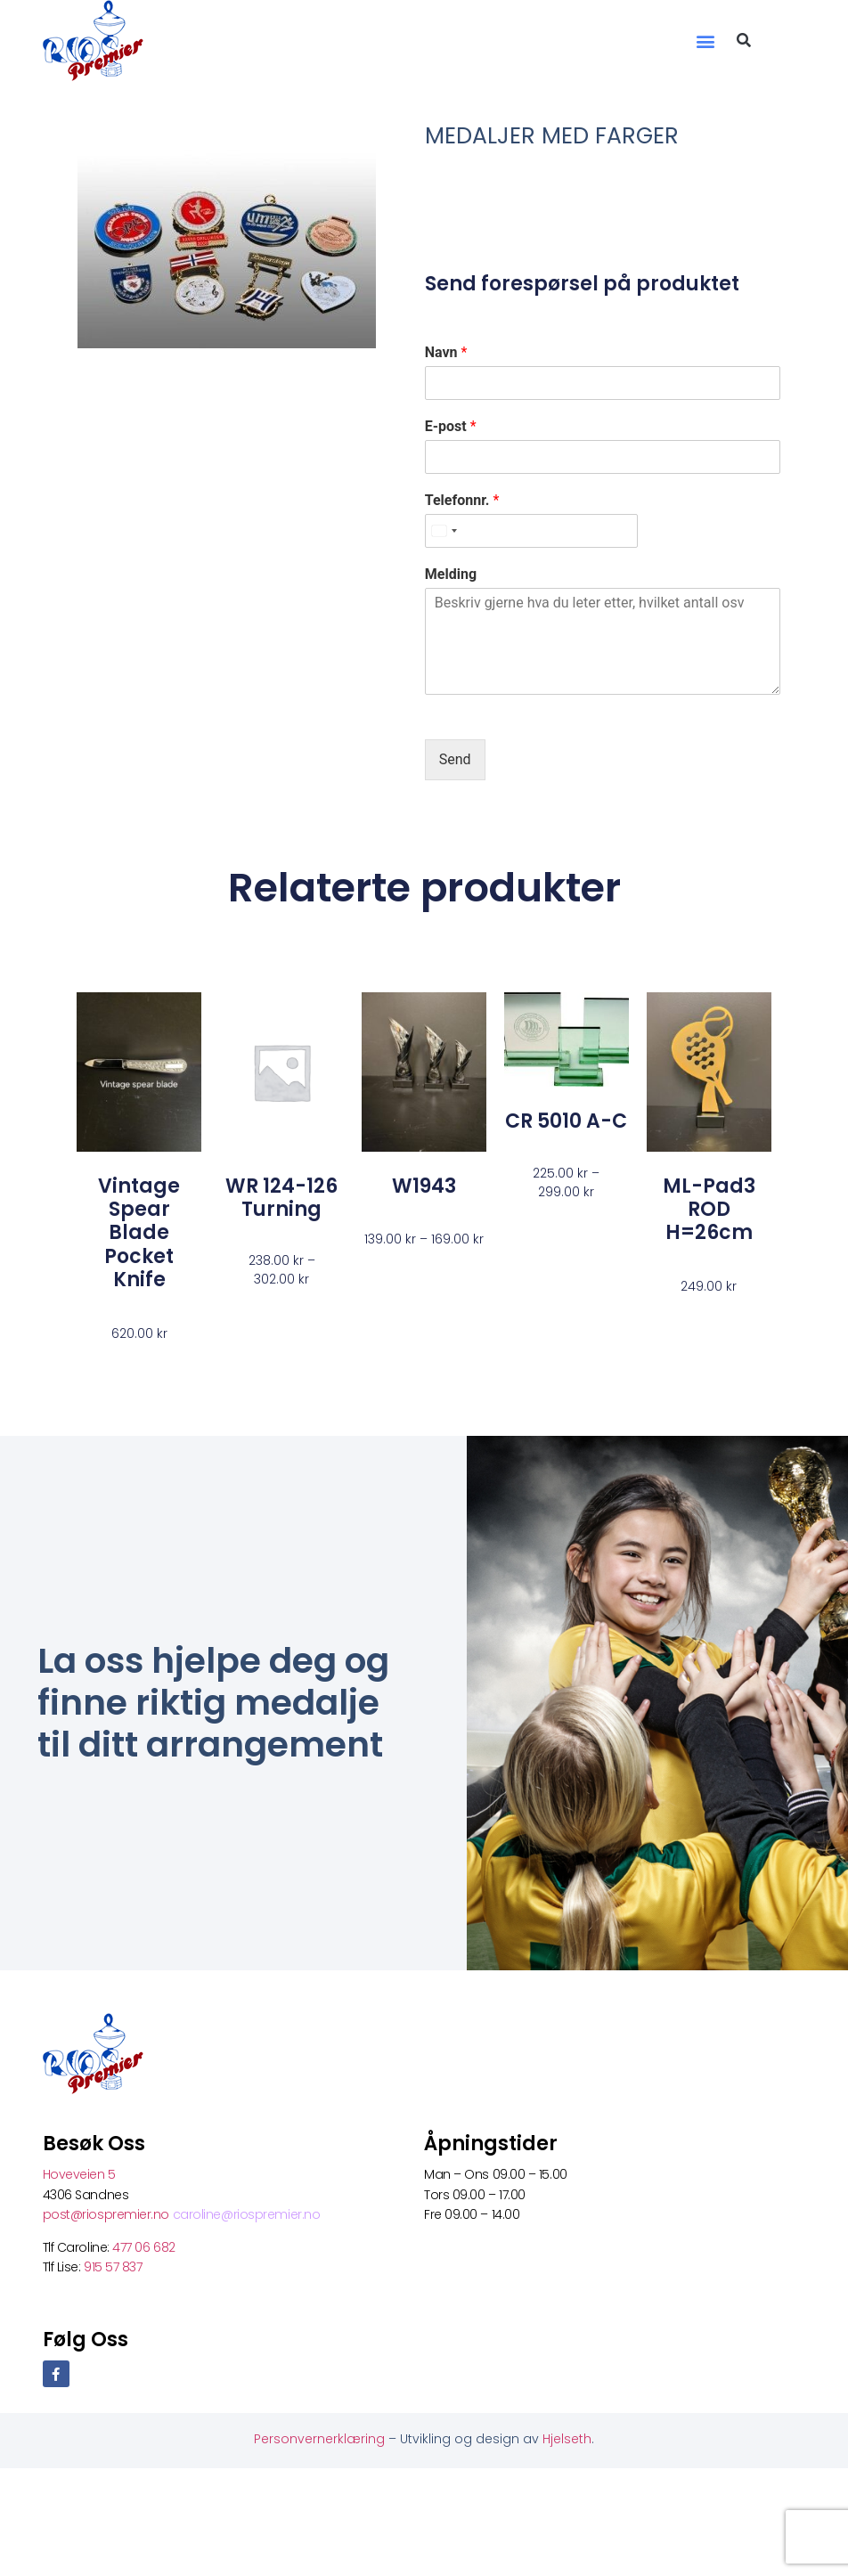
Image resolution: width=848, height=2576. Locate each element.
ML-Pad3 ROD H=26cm (709, 1209)
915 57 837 (113, 2267)
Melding (451, 574)
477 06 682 (145, 2247)
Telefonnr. (462, 500)
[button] (705, 40)
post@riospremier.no (108, 2214)
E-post (451, 426)
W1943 (424, 1186)
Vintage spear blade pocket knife (139, 1233)
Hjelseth (566, 2439)
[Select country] (443, 531)
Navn (446, 352)
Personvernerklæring (321, 2439)
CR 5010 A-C (566, 1121)
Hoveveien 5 (79, 2174)
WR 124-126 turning (281, 1197)
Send (455, 759)
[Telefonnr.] (531, 531)
